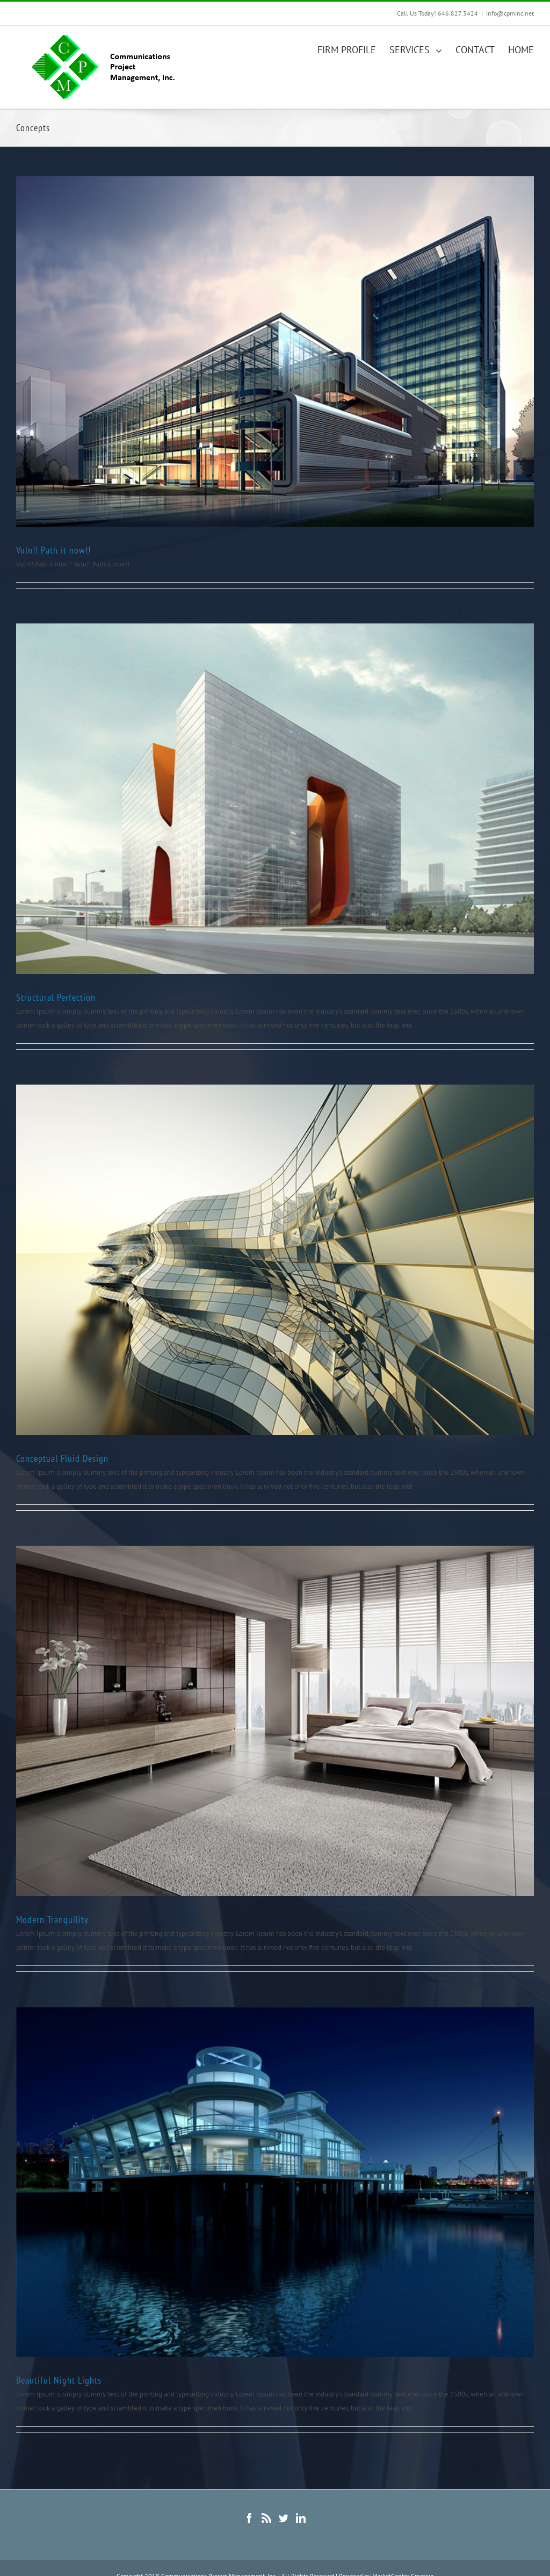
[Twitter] (283, 2518)
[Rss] (266, 2518)
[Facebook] (249, 2518)
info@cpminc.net (510, 13)
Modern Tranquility (52, 1919)
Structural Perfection (56, 997)
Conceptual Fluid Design (62, 1458)
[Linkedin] (301, 2518)
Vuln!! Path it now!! (53, 550)
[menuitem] (353, 49)
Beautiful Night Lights (59, 2380)
